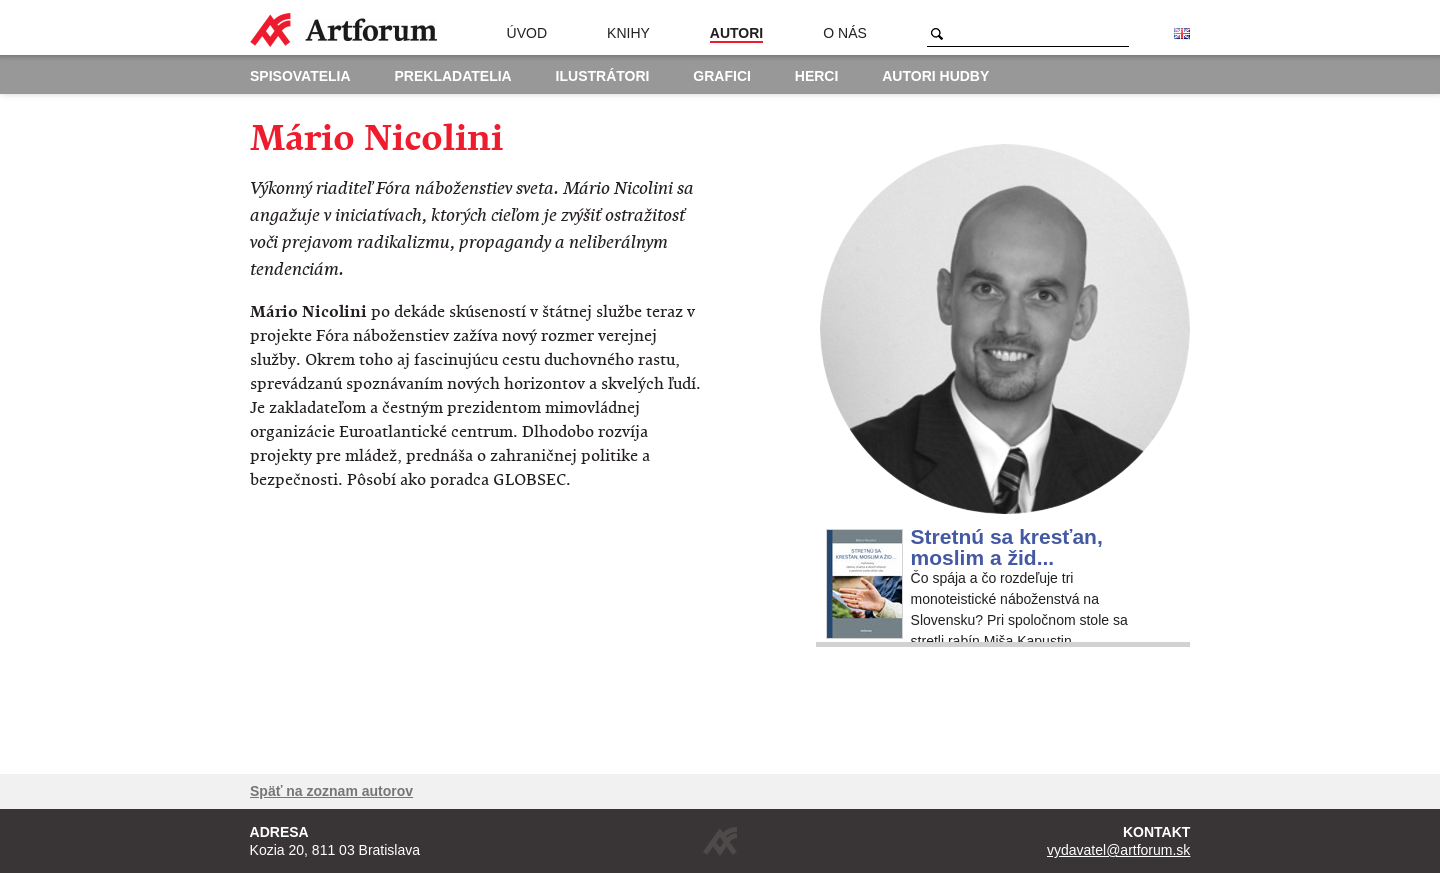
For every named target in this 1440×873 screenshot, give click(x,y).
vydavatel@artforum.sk (1118, 850)
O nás (845, 33)
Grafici (722, 76)
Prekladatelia (453, 76)
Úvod (527, 33)
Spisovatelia (300, 76)
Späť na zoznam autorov (331, 791)
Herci (817, 76)
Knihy (628, 33)
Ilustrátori (603, 76)
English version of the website (1182, 34)
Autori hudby (935, 76)
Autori (736, 33)
